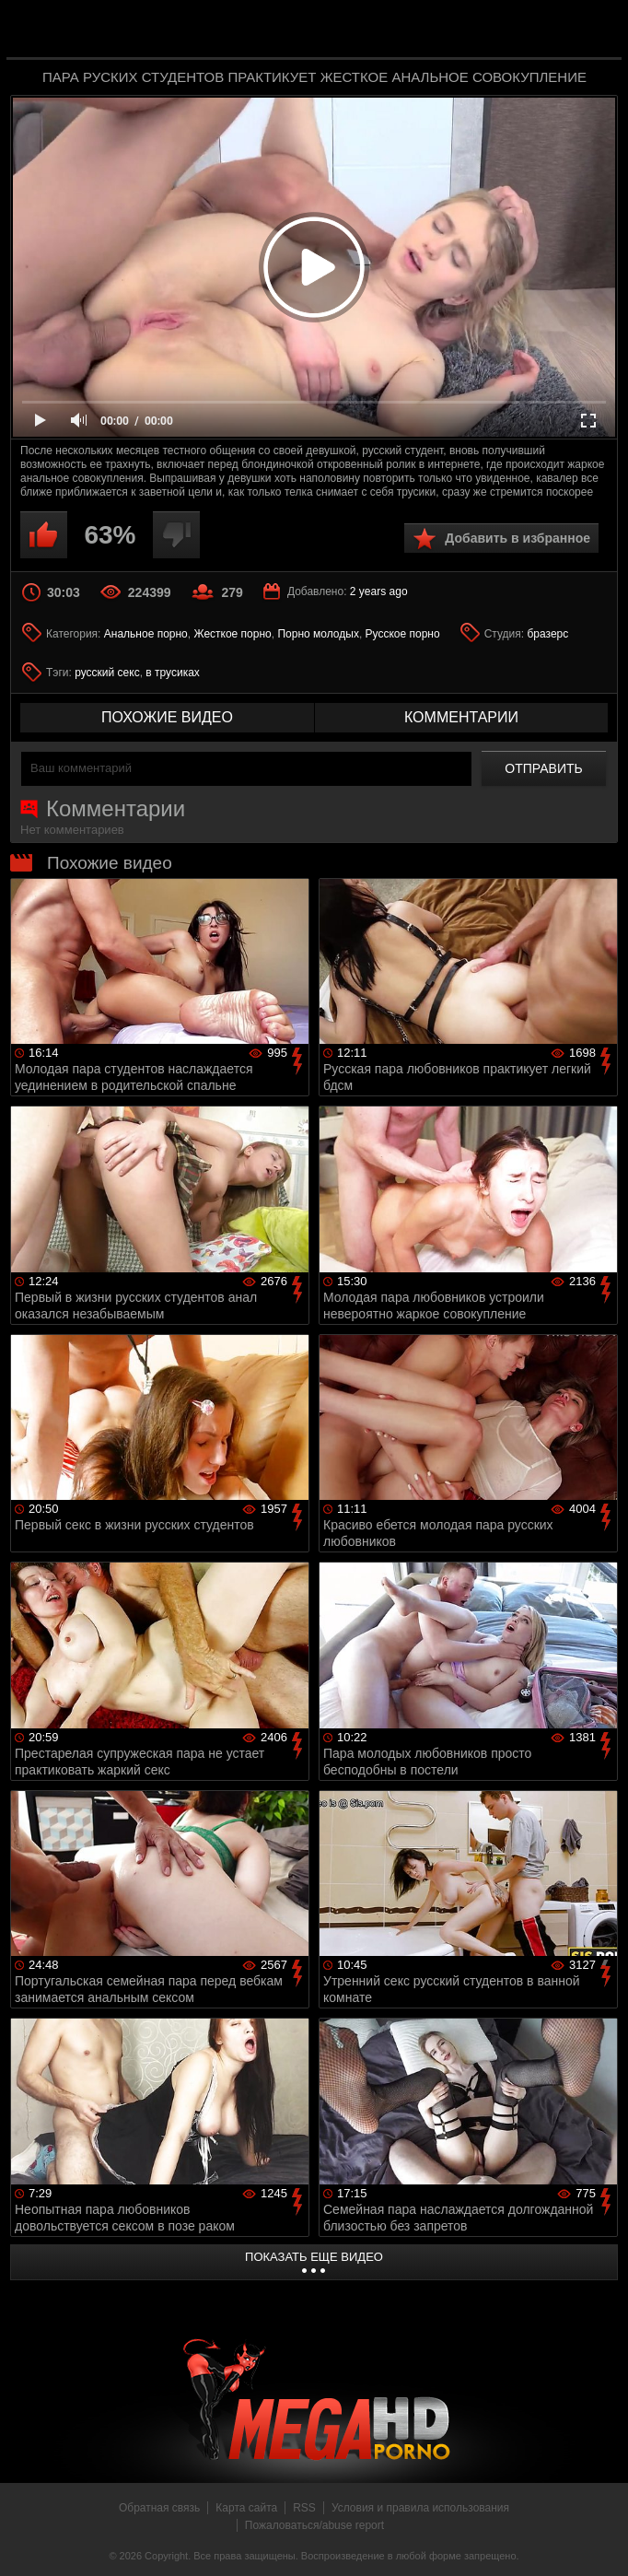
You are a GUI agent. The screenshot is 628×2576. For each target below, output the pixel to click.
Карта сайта (246, 2507)
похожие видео (167, 717)
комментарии (461, 717)
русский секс (107, 672)
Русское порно (403, 633)
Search (595, 30)
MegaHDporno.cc (351, 31)
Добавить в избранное (517, 538)
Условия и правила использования (420, 2507)
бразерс (547, 633)
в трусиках (172, 672)
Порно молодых (317, 633)
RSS (304, 2507)
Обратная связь (159, 2507)
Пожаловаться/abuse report (314, 2525)
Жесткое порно (232, 633)
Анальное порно (146, 633)
